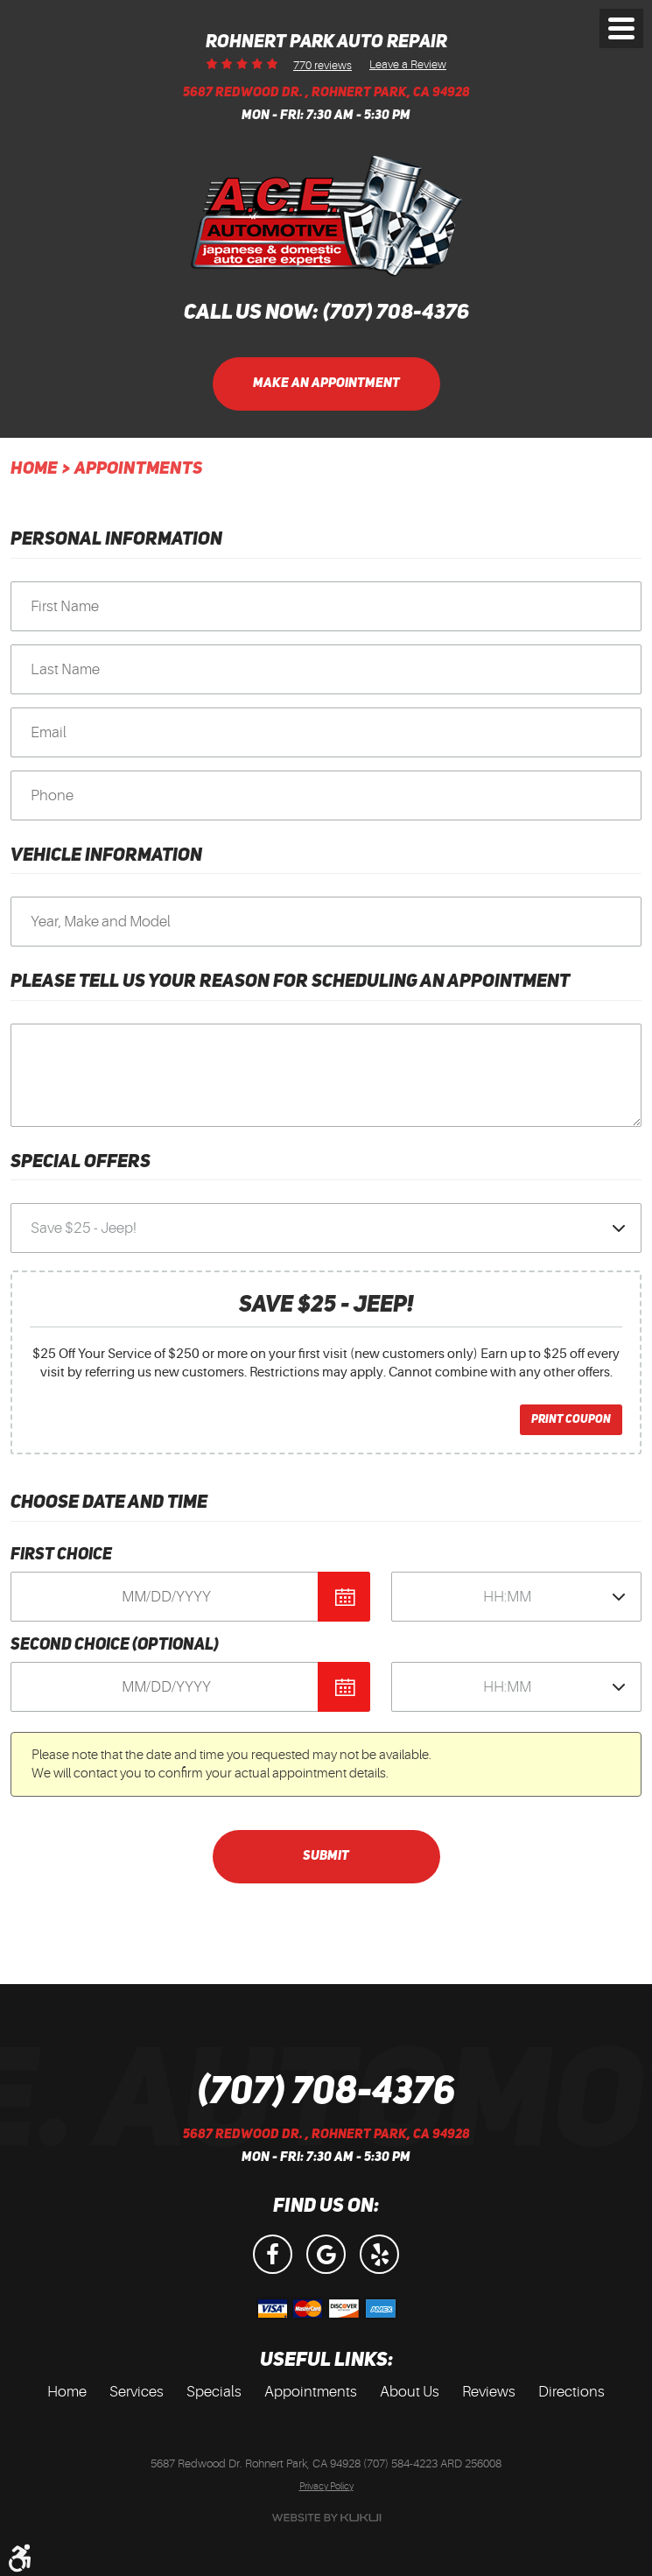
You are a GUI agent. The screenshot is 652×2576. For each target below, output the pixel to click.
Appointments (138, 469)
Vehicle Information (106, 856)
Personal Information (116, 540)
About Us (409, 2391)
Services (136, 2391)
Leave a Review (407, 64)
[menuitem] (67, 2392)
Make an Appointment (326, 384)
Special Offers (81, 1162)
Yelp (379, 2254)
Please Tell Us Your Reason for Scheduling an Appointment (290, 982)
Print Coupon (571, 1419)
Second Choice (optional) (115, 1645)
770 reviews (322, 65)
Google (326, 2254)
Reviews (488, 2391)
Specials (214, 2391)
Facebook (272, 2254)
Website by (326, 2517)
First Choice (61, 1555)
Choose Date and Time (109, 1503)
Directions (571, 2391)
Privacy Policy (326, 2486)
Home (34, 469)
